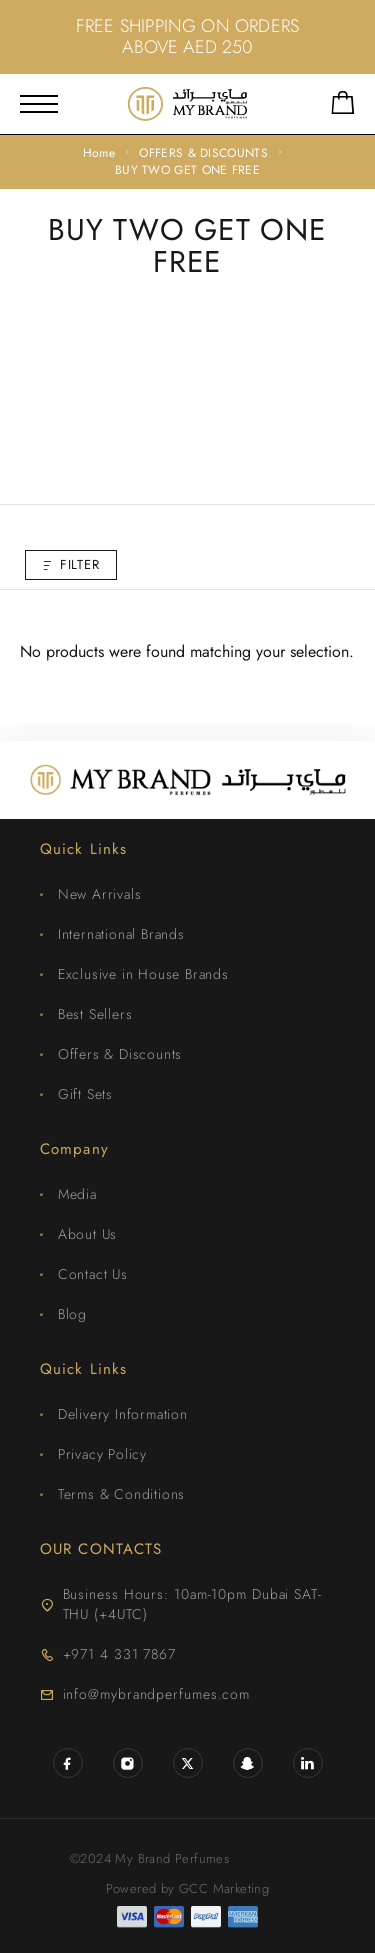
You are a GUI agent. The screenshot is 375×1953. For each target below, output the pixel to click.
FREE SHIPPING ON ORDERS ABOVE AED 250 (187, 36)
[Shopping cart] (343, 106)
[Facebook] (68, 1763)
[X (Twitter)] (188, 1763)
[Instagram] (128, 1763)
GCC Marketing (224, 1888)
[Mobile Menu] (39, 104)
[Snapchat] (248, 1763)
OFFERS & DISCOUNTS (203, 153)
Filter (71, 564)
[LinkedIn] (308, 1763)
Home (99, 153)
